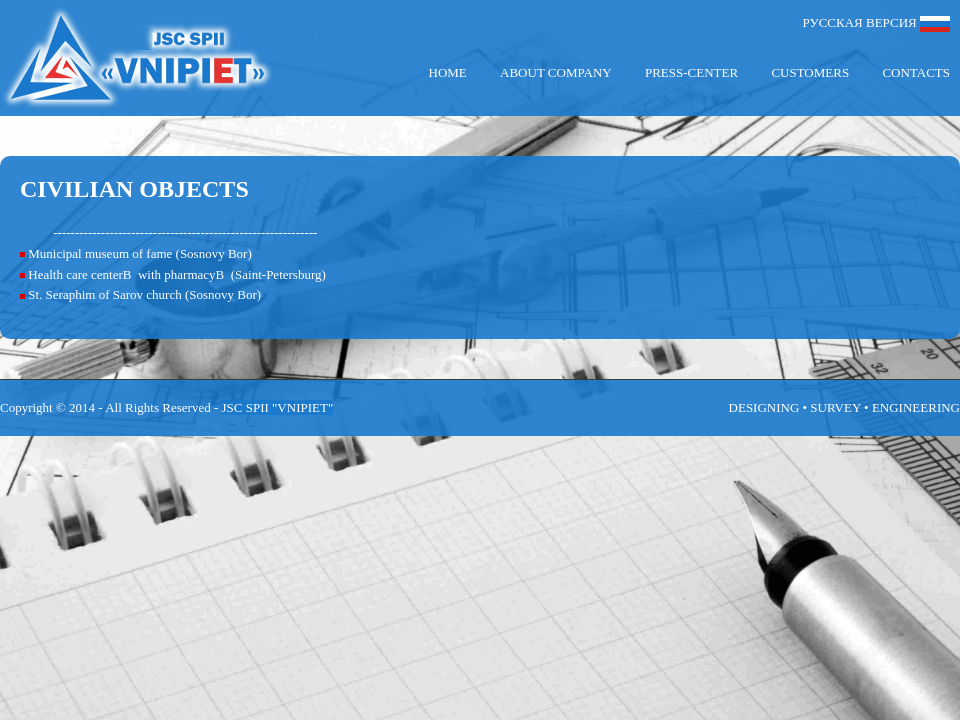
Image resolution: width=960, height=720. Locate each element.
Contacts (916, 72)
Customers (810, 72)
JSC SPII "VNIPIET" (277, 407)
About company (556, 72)
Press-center (691, 72)
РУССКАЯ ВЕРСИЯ (876, 23)
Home (448, 72)
